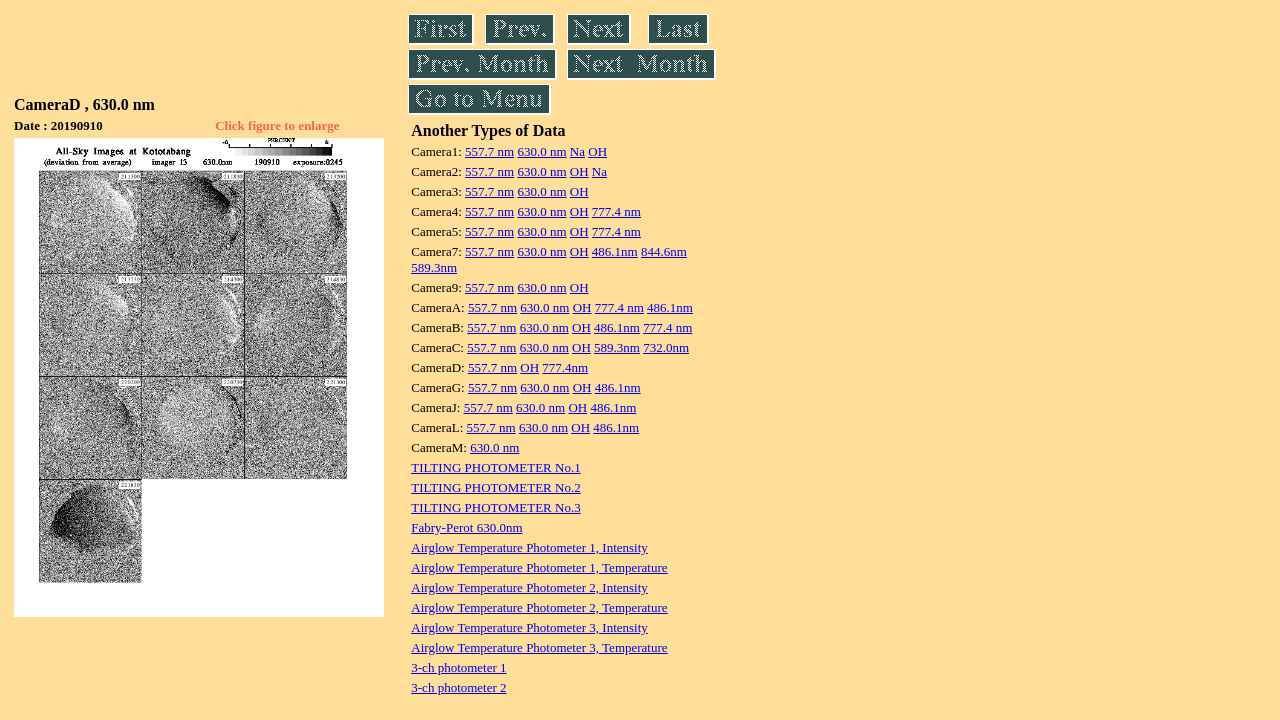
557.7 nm (489, 151)
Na (577, 151)
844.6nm (664, 251)
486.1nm (615, 251)
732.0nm (666, 347)
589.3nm (434, 267)
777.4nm (565, 367)
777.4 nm (616, 211)
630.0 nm (541, 151)
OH (597, 151)
